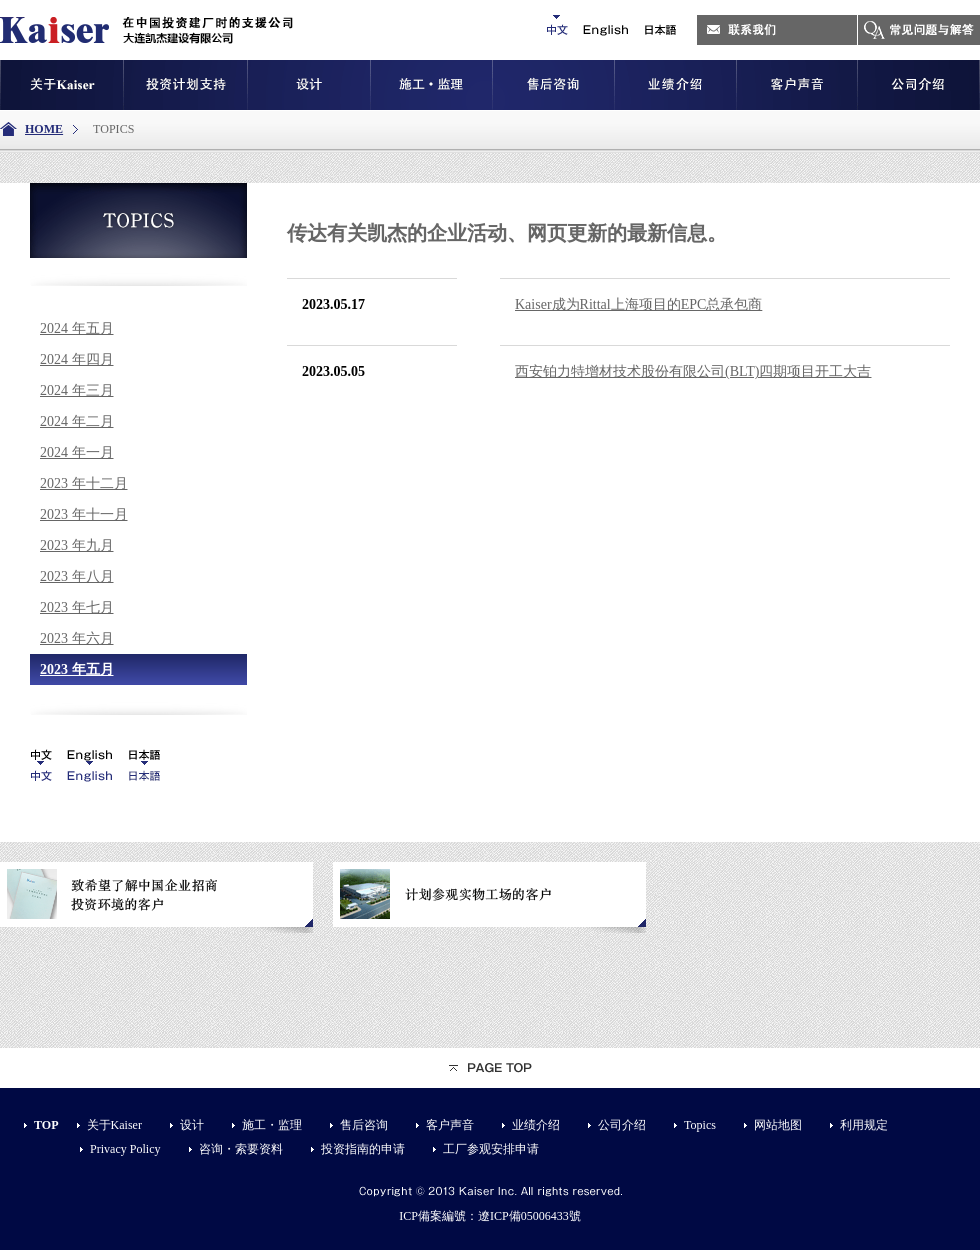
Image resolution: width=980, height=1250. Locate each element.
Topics (700, 1125)
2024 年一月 (77, 452)
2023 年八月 (77, 576)
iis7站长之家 (204, 751)
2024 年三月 (77, 390)
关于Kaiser (114, 1125)
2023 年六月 (77, 638)
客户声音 (450, 1125)
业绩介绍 (536, 1125)
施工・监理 (272, 1125)
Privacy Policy (125, 1149)
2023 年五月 (77, 669)
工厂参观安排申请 (491, 1149)
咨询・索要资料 (241, 1149)
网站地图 (778, 1125)
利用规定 (864, 1125)
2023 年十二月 (84, 483)
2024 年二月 (77, 421)
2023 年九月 (77, 545)
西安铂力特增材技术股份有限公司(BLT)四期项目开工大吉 (693, 371)
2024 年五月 (77, 328)
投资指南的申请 (363, 1149)
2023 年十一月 (84, 514)
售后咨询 (364, 1125)
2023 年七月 (77, 607)
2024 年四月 (77, 359)
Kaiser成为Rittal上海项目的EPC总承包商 (638, 304)
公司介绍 (622, 1125)
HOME (44, 129)
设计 (192, 1125)
